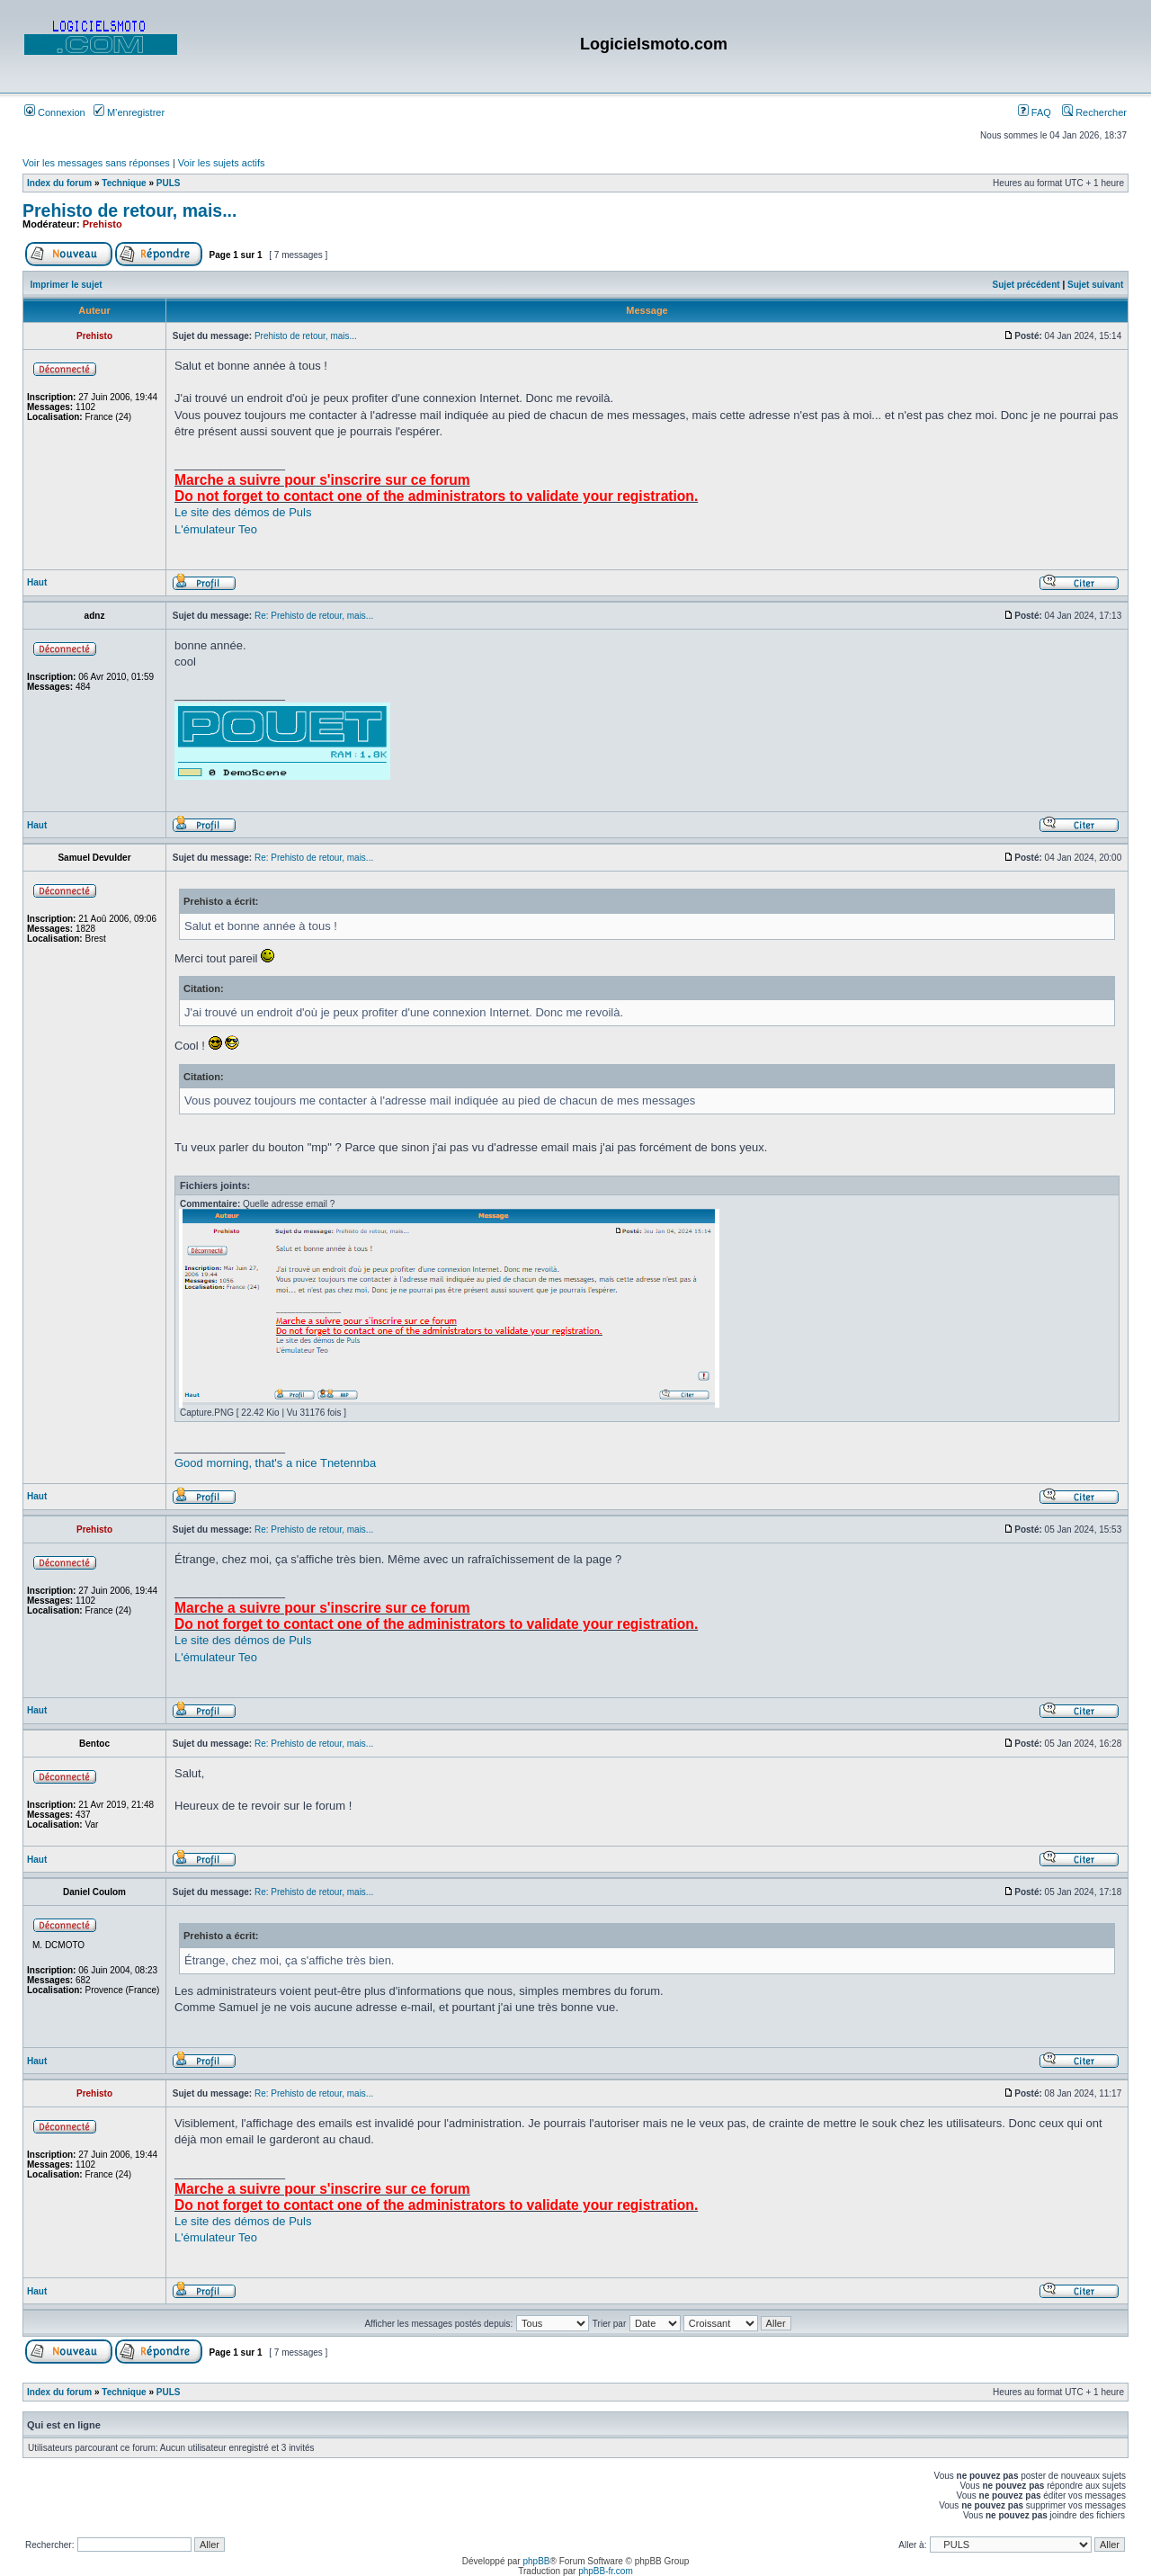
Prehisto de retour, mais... (129, 210)
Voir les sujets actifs (221, 162)
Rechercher (1094, 112)
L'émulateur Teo (215, 529)
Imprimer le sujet (67, 285)
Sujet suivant (1095, 285)
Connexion (54, 112)
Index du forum (59, 183)
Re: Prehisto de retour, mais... (313, 616)
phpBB (535, 2561)
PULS (168, 183)
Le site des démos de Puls (242, 512)
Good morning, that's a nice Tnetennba (275, 1463)
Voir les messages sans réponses (96, 162)
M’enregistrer (129, 112)
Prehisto (102, 224)
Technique (124, 183)
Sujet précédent (1026, 285)
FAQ (1034, 112)
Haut (37, 582)
